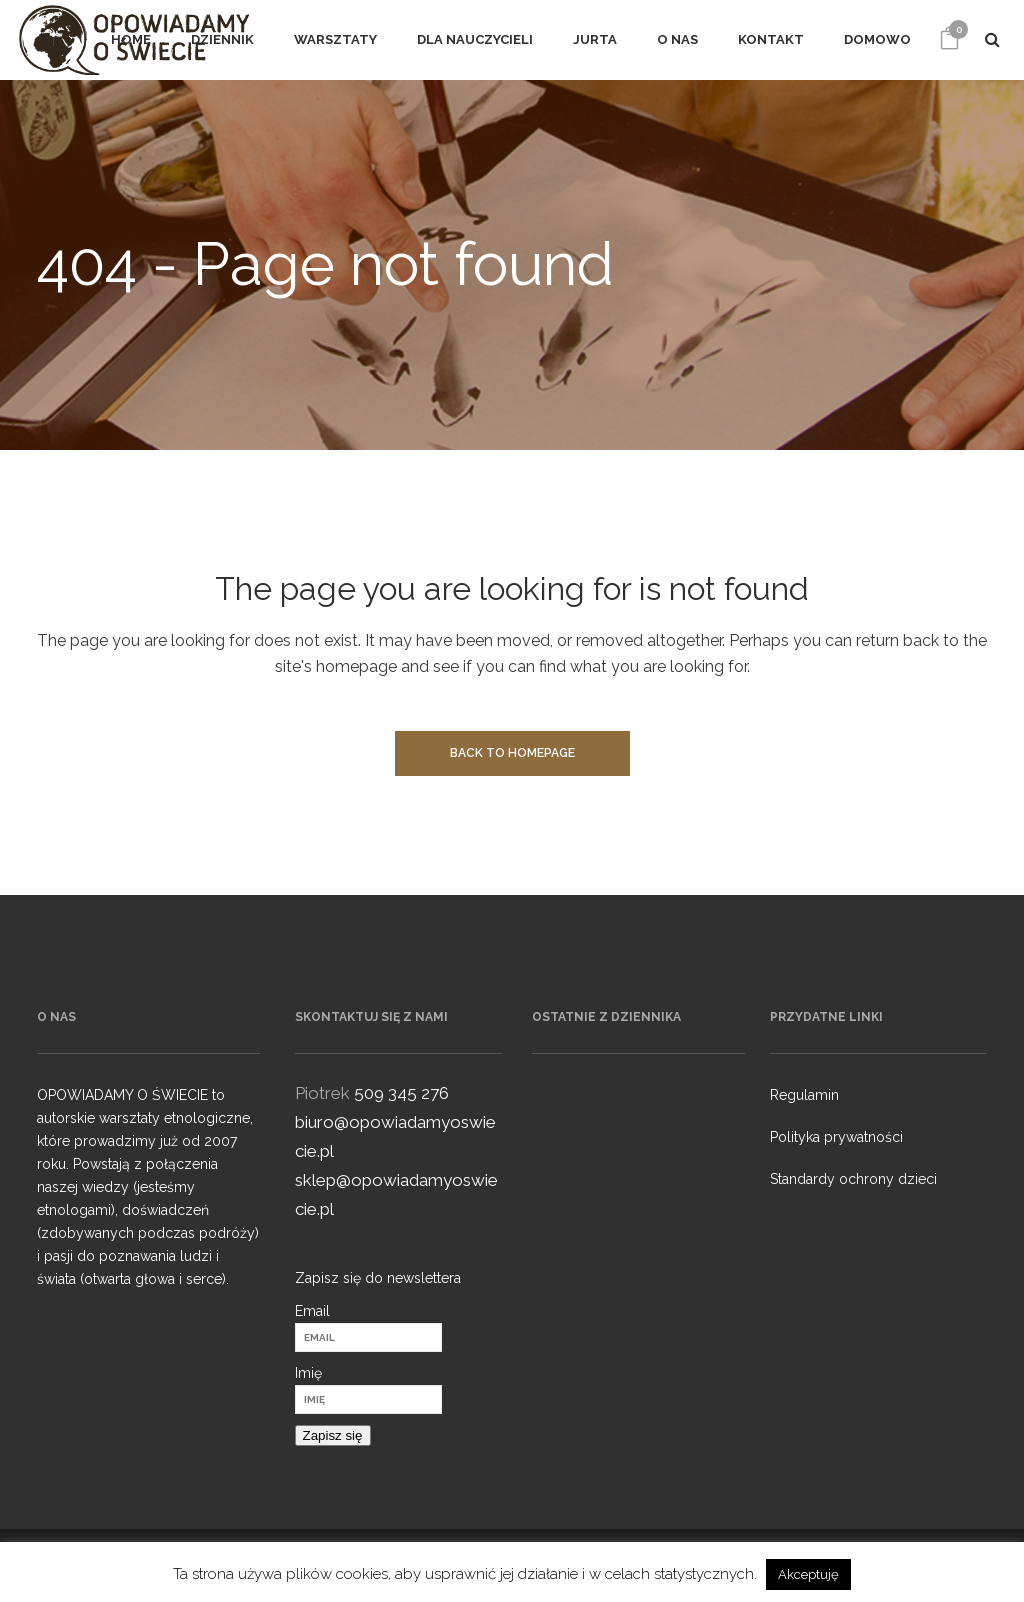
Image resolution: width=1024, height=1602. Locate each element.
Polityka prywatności (836, 1137)
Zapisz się (333, 1435)
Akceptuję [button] (808, 1574)
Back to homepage (512, 753)
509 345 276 (401, 1093)
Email (312, 1311)
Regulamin (804, 1095)
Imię (308, 1373)
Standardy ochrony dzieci (853, 1179)
